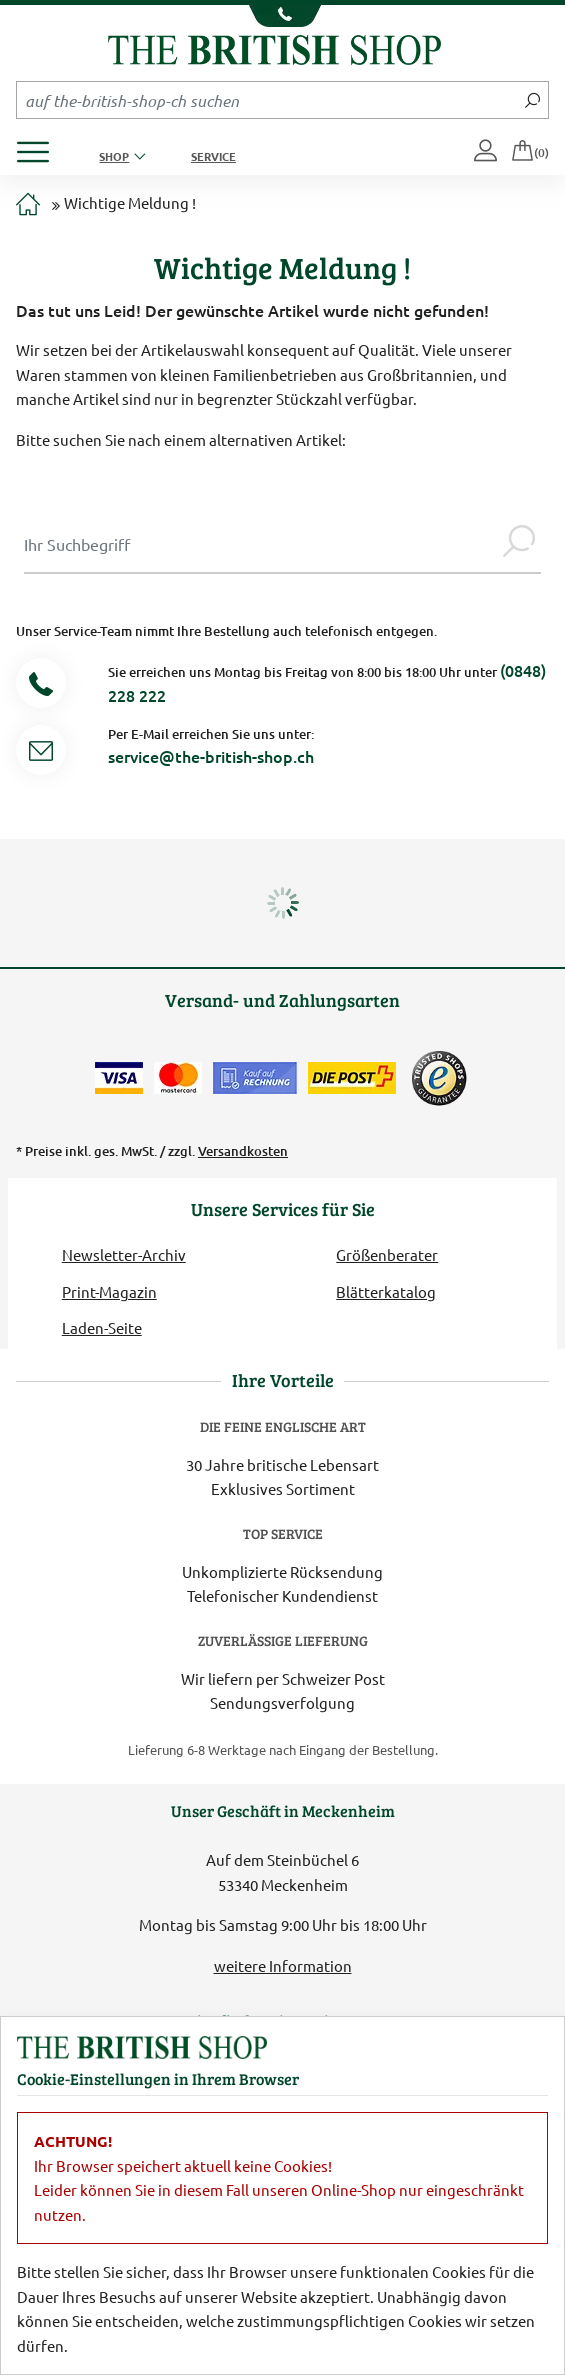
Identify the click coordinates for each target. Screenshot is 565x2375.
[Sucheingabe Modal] (260, 544)
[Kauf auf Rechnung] (255, 1078)
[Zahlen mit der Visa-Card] (119, 1078)
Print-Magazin (109, 1291)
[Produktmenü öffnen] (40, 146)
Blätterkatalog (386, 1291)
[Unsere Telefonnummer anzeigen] (282, 16)
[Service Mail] (41, 753)
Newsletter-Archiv (124, 1254)
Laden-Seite (102, 1327)
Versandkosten (243, 1151)
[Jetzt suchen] (532, 100)
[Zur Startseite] (28, 205)
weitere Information (283, 1965)
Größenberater (387, 1254)
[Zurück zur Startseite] (274, 47)
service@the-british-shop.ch (211, 756)
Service (213, 156)
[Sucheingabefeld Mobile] (267, 100)
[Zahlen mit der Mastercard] (178, 1078)
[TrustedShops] (439, 1078)
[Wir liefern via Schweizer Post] (352, 1078)
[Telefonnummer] (41, 686)
